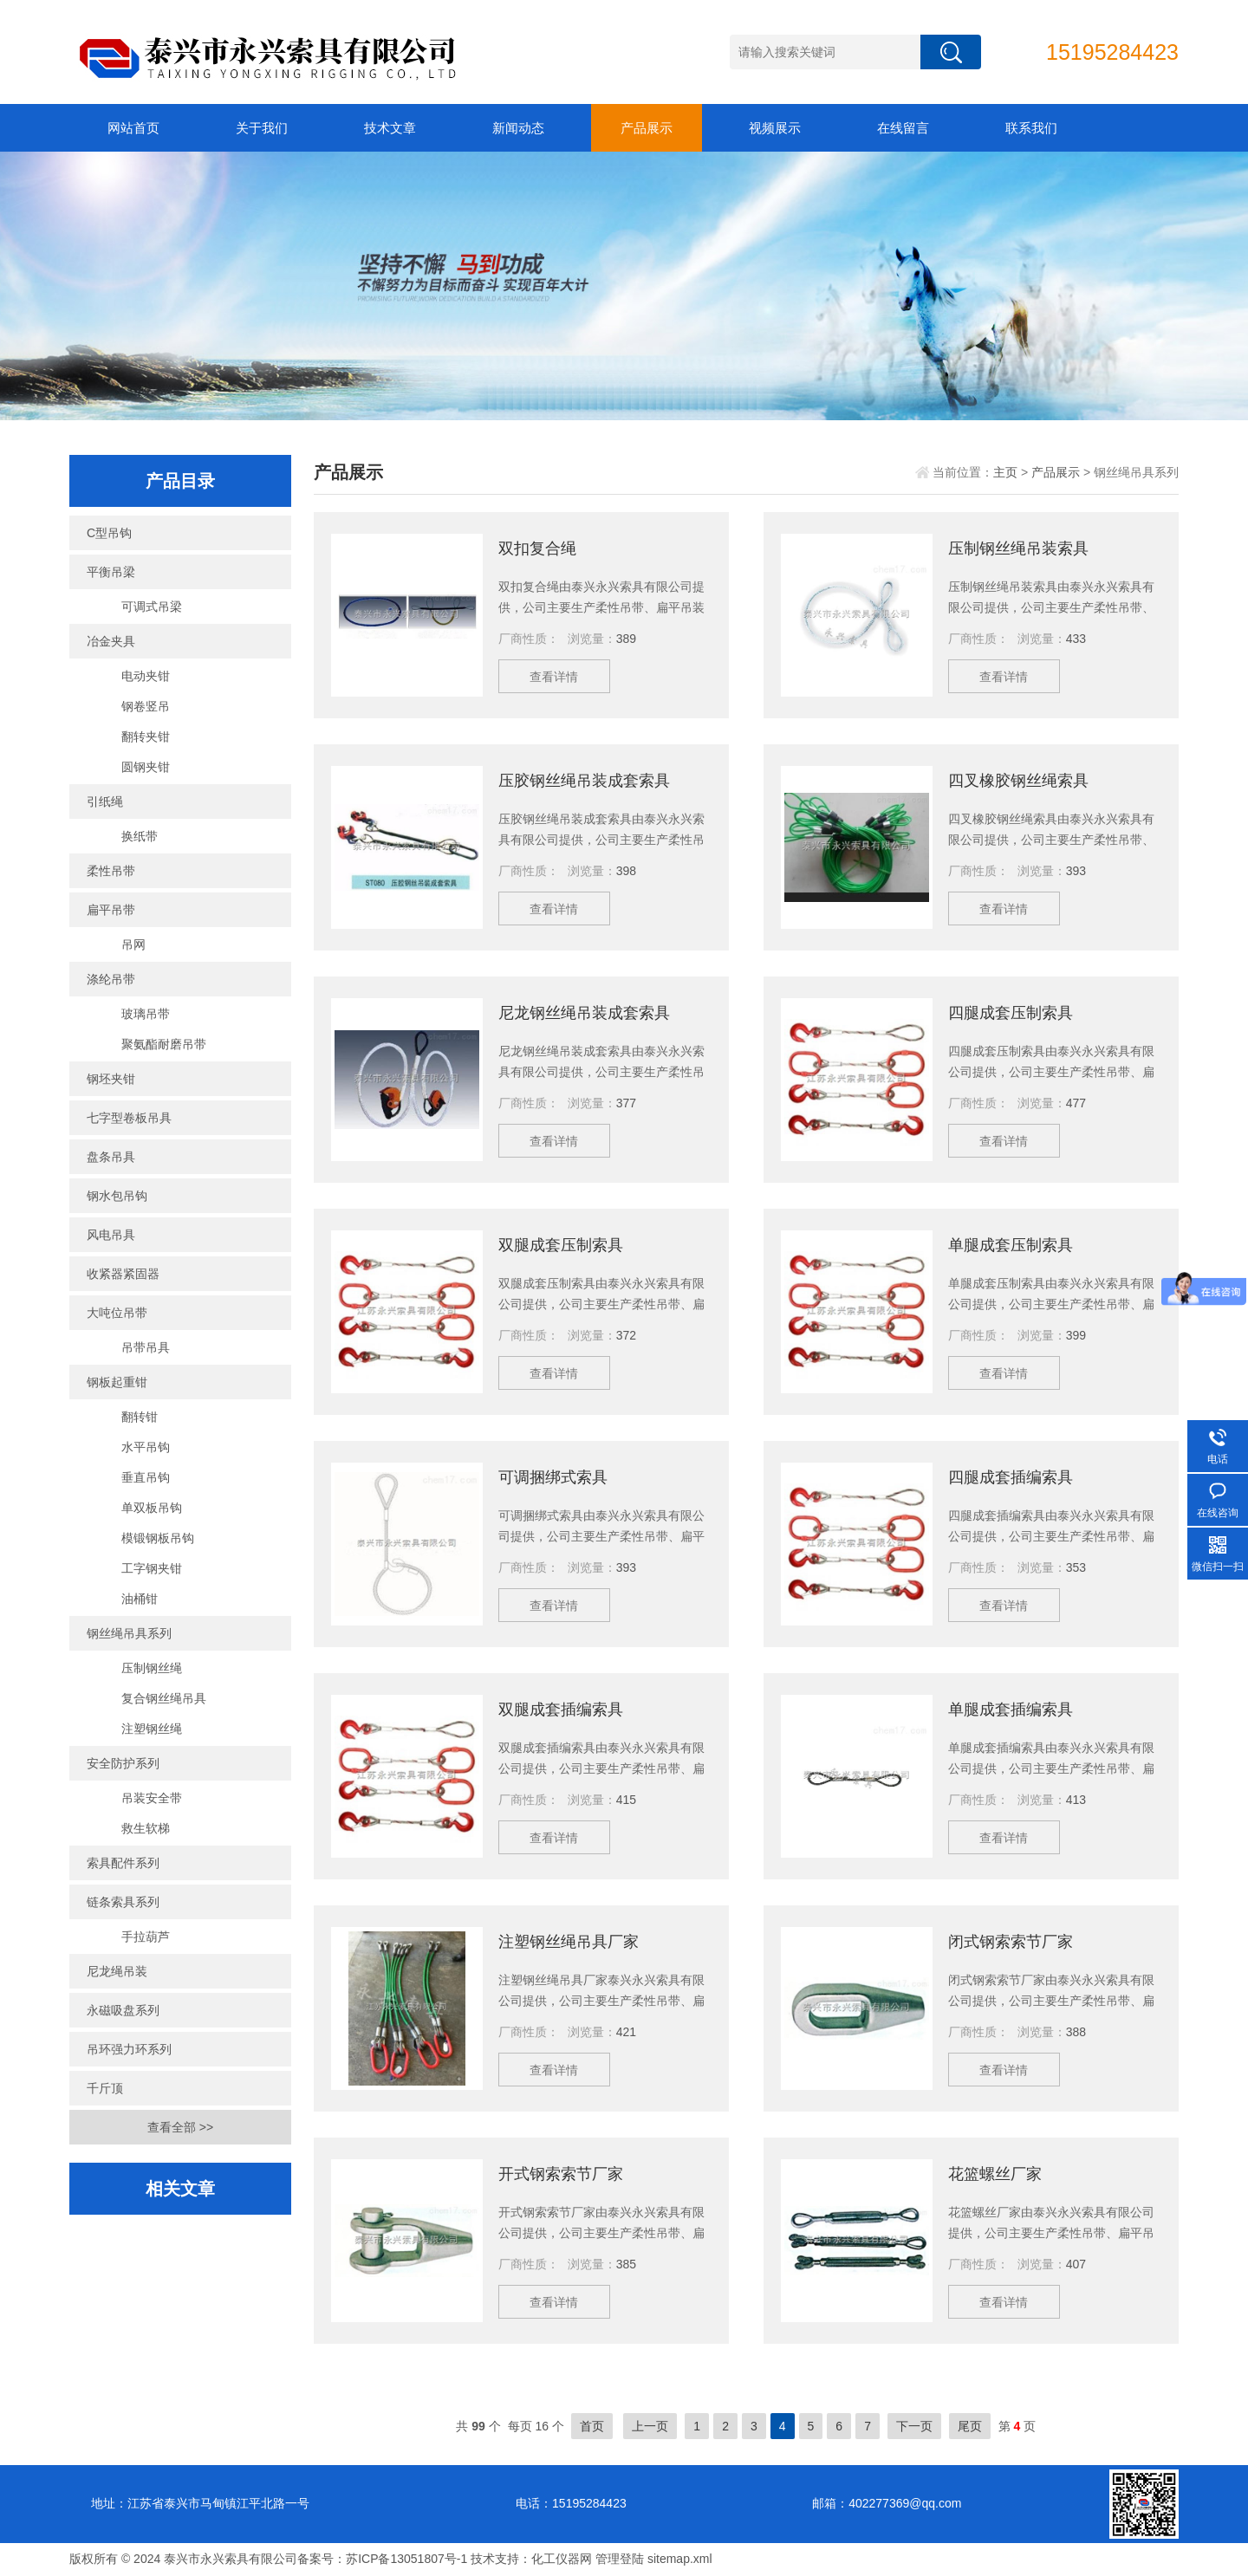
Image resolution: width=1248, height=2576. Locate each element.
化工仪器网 (561, 2559)
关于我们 (262, 127)
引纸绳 (105, 801)
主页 (1005, 472)
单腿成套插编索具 (1010, 1709)
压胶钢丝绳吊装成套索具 (584, 780)
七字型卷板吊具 (129, 1118)
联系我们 (1031, 127)
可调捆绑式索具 (553, 1477)
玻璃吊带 (145, 1014)
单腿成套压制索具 (1010, 1245)
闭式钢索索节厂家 (1010, 1941)
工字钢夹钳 (151, 1568)
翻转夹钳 (145, 736)
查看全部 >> (180, 2127)
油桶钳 (139, 1599)
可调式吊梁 (151, 606)
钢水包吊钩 (117, 1196)
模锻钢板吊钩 (157, 1538)
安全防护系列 (123, 1763)
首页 (592, 2426)
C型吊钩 (109, 533)
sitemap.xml (679, 2559)
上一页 (650, 2426)
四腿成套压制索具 (1010, 1013)
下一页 (914, 2426)
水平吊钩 (145, 1447)
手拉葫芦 (145, 1936)
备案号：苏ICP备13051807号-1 (382, 2559)
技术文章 (390, 127)
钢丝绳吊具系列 (129, 1633)
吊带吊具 (145, 1347)
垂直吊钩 (145, 1477)
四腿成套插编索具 (1010, 1477)
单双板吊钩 (151, 1508)
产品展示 (647, 127)
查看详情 (554, 677)
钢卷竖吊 (145, 706)
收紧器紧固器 (123, 1274)
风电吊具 (111, 1235)
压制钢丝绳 (151, 1668)
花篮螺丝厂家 (995, 2174)
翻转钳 (139, 1417)
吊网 (133, 944)
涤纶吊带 (111, 979)
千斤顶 (105, 2088)
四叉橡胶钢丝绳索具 (1018, 780)
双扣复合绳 (537, 548)
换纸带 (139, 836)
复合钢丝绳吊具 (163, 1698)
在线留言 (903, 127)
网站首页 (133, 127)
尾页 (970, 2426)
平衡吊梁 (111, 572)
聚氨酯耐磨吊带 (163, 1044)
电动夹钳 (145, 676)
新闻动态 (518, 127)
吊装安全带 (151, 1798)
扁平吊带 (111, 910)
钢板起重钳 (117, 1382)
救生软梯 (145, 1828)
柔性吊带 (111, 871)
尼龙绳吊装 (117, 1971)
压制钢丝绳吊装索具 (1018, 548)
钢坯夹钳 (111, 1079)
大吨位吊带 (117, 1313)
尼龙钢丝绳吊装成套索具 (584, 1013)
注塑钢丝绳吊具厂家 (568, 1941)
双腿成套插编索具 (560, 1709)
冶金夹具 (111, 641)
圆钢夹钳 (145, 767)
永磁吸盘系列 (123, 2010)
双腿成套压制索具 (560, 1245)
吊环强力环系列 (129, 2049)
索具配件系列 (123, 1863)
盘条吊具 (111, 1157)
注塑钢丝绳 (151, 1729)
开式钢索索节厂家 (560, 2174)
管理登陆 (619, 2559)
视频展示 (775, 127)
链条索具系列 (123, 1902)
